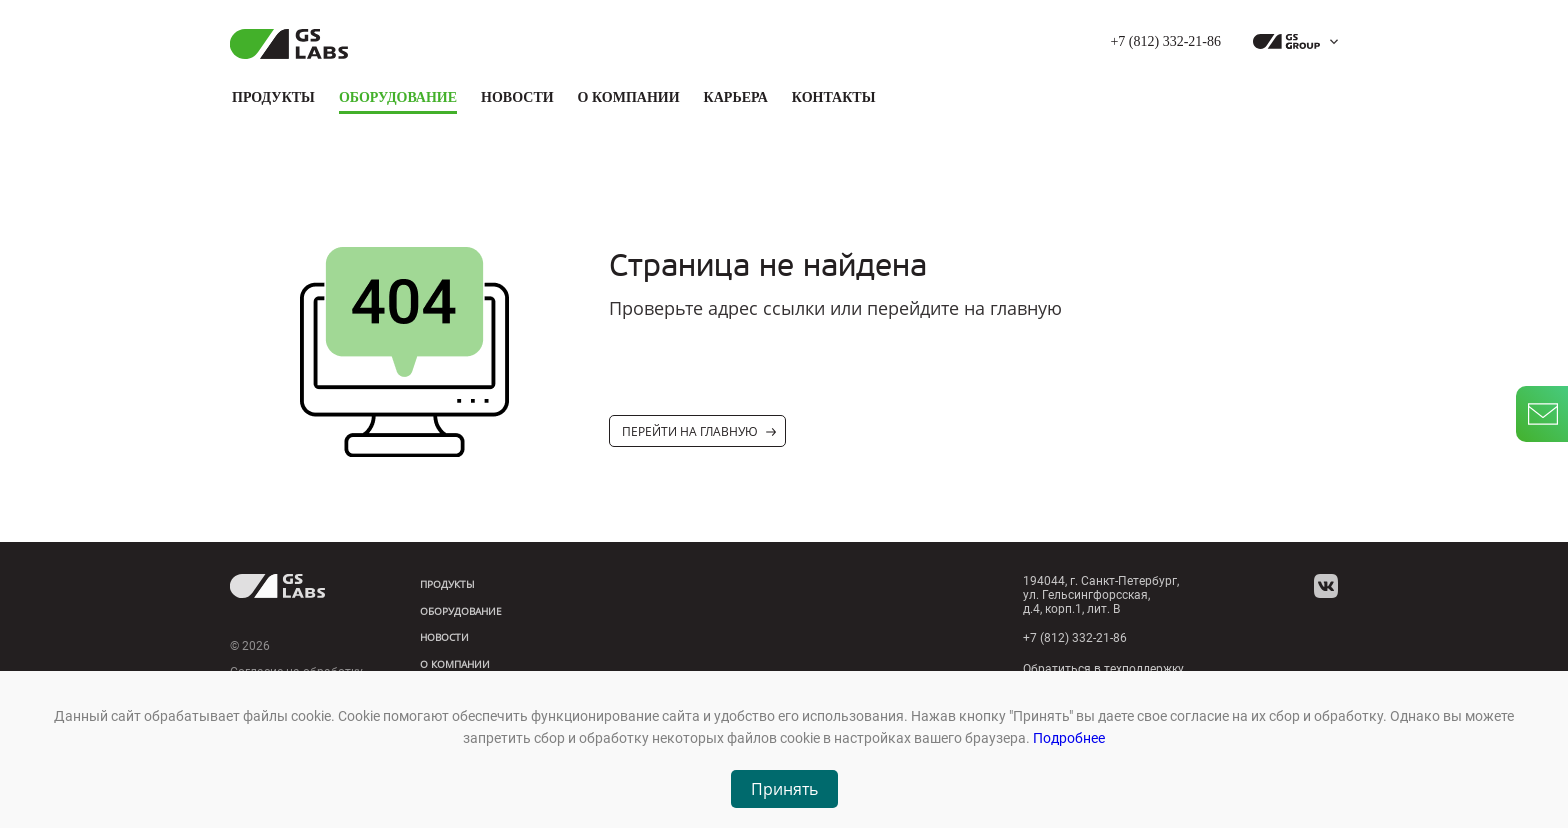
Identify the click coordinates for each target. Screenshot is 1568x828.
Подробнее (1069, 738)
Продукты (273, 97)
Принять (784, 789)
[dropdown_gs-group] (1290, 42)
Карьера (736, 97)
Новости (517, 97)
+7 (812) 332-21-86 (1165, 41)
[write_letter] (1542, 414)
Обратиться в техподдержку (1103, 669)
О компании (629, 97)
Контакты (834, 97)
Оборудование (398, 97)
